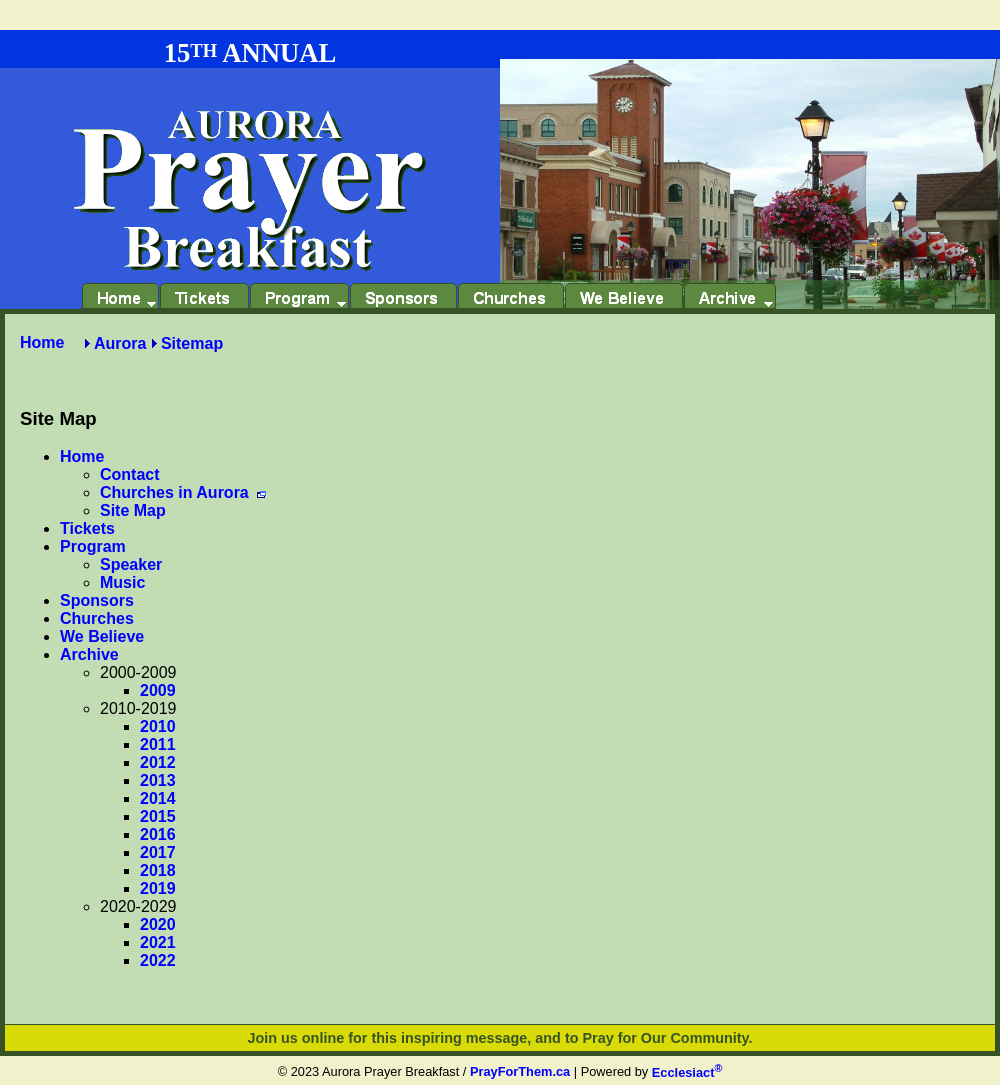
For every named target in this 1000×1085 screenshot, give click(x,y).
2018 (158, 870)
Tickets (87, 528)
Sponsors (97, 600)
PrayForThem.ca (520, 1072)
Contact (130, 474)
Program (93, 546)
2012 (158, 762)
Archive (89, 654)
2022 (158, 960)
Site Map (133, 510)
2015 (158, 816)
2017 (158, 852)
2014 (158, 798)
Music (122, 582)
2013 (158, 780)
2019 (158, 888)
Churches (97, 618)
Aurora (120, 343)
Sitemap (192, 343)
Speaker (131, 564)
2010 (158, 726)
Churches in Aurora (183, 492)
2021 (158, 942)
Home (42, 342)
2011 (158, 744)
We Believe (102, 636)
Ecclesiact (687, 1072)
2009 (158, 690)
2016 (158, 834)
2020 (158, 924)
